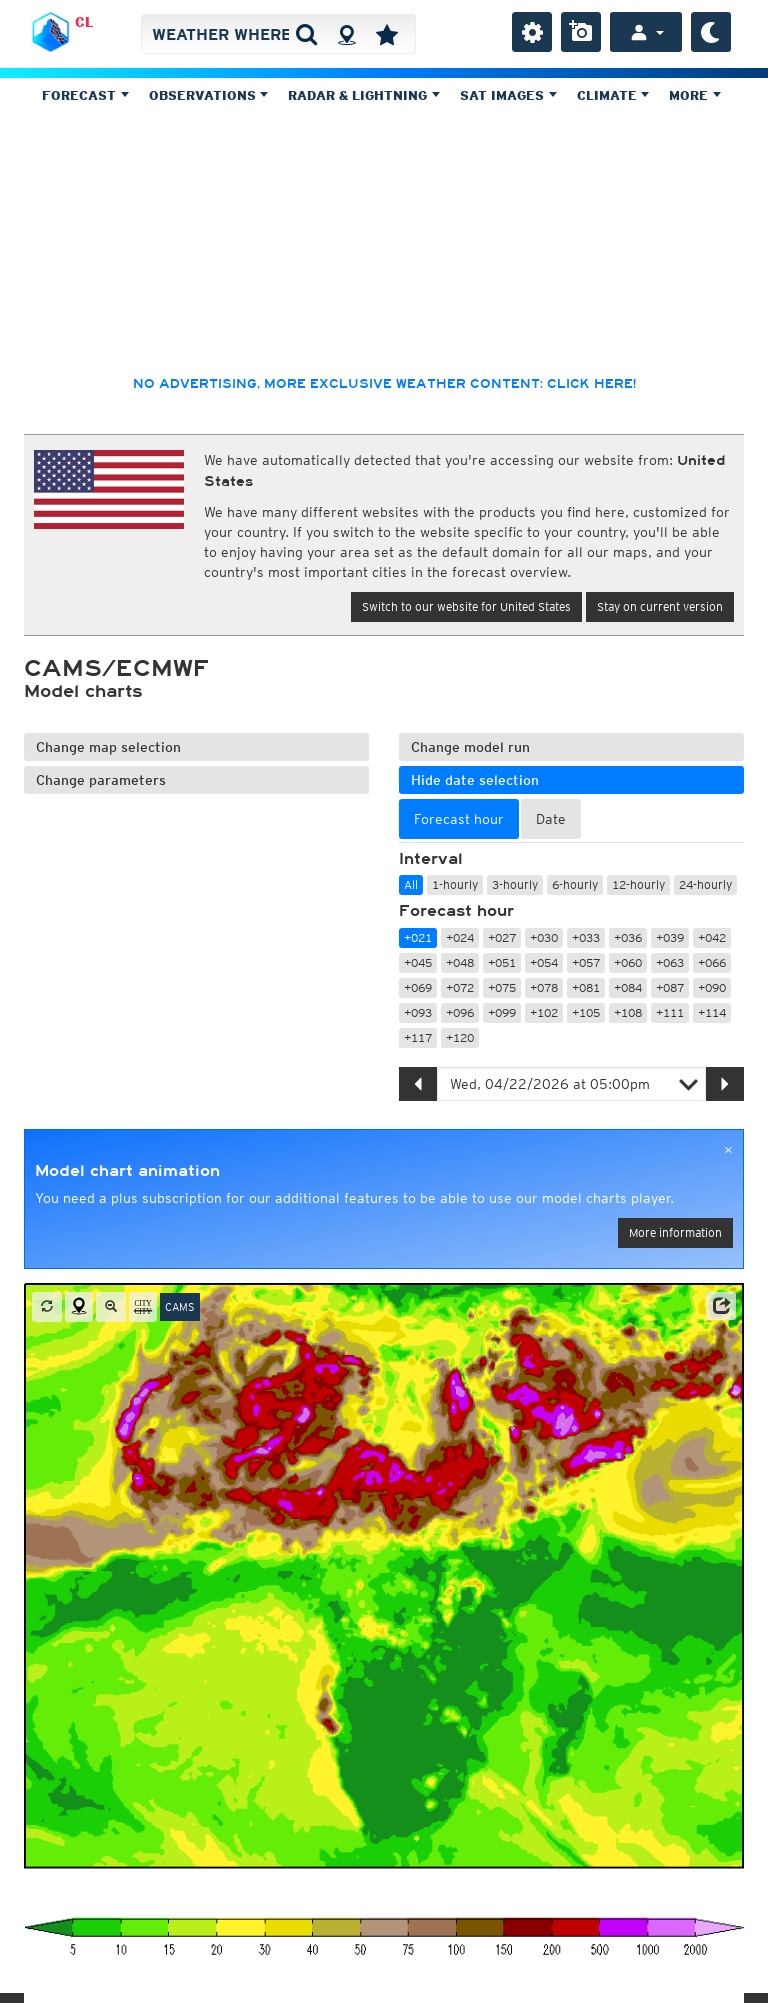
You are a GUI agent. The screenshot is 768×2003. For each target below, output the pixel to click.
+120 (460, 1037)
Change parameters (101, 780)
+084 (628, 987)
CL (84, 22)
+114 (712, 1012)
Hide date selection (475, 780)
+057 (586, 962)
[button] (721, 1306)
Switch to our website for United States (466, 606)
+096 (460, 1012)
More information (675, 1232)
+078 (544, 987)
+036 (628, 937)
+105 (586, 1012)
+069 (418, 987)
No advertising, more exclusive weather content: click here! (384, 384)
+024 (460, 937)
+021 (418, 937)
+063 (670, 962)
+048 (460, 962)
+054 (544, 962)
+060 (628, 962)
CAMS (180, 1307)
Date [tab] (551, 819)
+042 (712, 937)
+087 (670, 987)
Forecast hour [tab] (459, 819)
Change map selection (108, 747)
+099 (502, 1012)
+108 (628, 1012)
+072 (460, 987)
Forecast (85, 95)
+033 (586, 937)
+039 (670, 937)
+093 (418, 1012)
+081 (586, 987)
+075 (502, 987)
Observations (209, 95)
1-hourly (455, 884)
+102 (544, 1012)
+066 (712, 962)
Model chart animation (127, 1171)
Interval (431, 859)
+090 (712, 987)
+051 (502, 962)
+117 (418, 1037)
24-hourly (705, 884)
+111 (670, 1012)
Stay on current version (660, 606)
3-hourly (515, 884)
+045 (418, 962)
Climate (613, 95)
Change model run (470, 747)
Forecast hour (456, 911)
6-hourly (575, 884)
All (411, 884)
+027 (502, 937)
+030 (544, 937)
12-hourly (638, 884)
